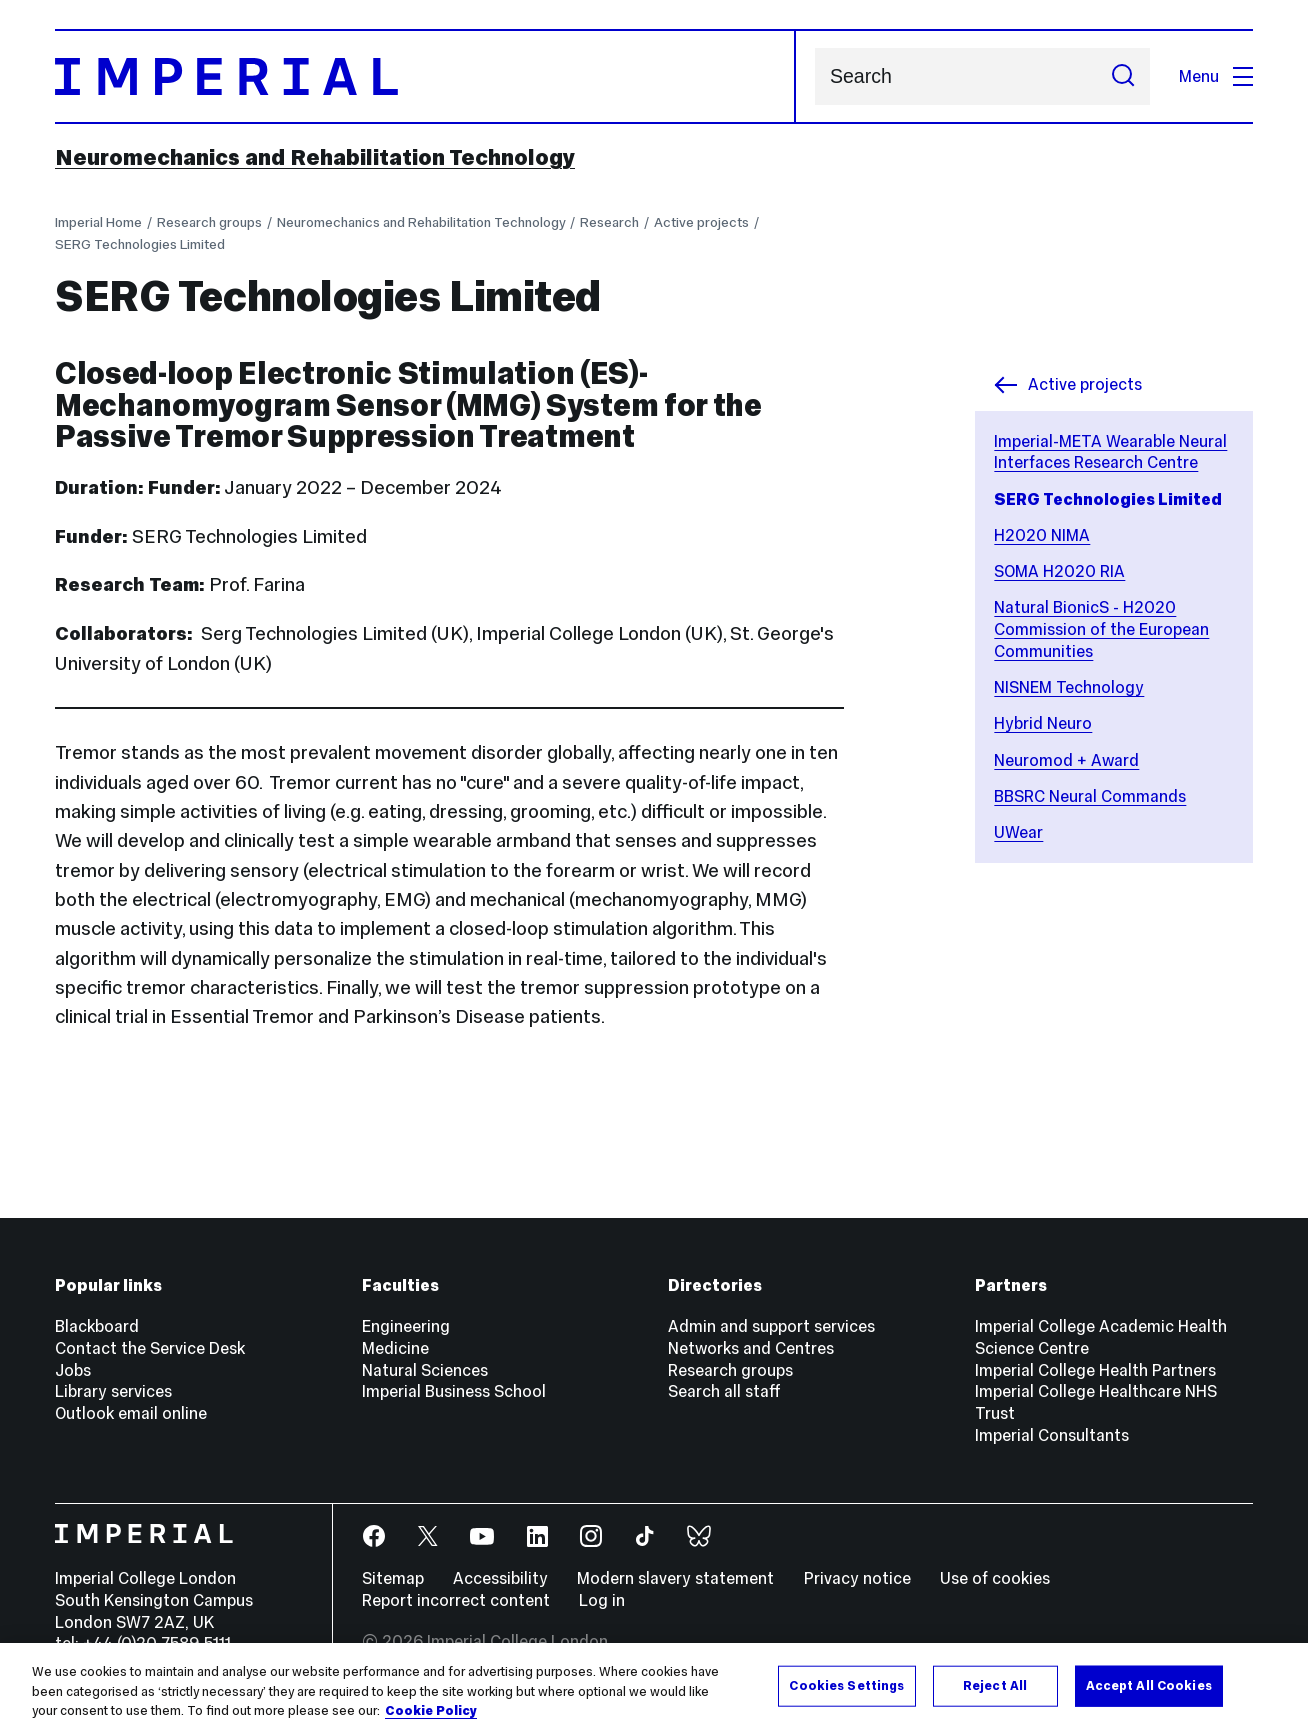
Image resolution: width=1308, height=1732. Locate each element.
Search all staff (724, 1391)
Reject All (995, 1685)
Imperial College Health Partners (1095, 1370)
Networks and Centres (751, 1348)
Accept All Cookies (1149, 1685)
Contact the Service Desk (150, 1348)
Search (814, 76)
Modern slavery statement (675, 1578)
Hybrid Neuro (1043, 723)
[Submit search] (1123, 76)
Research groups (209, 222)
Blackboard (97, 1326)
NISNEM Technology (1069, 687)
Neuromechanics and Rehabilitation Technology (315, 157)
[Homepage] (425, 76)
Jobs (73, 1370)
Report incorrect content (456, 1600)
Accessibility (500, 1578)
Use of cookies (995, 1578)
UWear (1018, 832)
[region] (654, 1687)
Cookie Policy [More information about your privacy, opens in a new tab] (431, 1711)
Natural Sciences (425, 1370)
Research (609, 222)
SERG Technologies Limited (140, 244)
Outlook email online (131, 1413)
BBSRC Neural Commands (1090, 796)
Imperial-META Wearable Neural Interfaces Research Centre (1110, 452)
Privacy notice (857, 1578)
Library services (113, 1391)
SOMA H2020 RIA (1059, 571)
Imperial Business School (454, 1391)
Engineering (406, 1326)
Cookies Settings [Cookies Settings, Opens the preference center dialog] (846, 1685)
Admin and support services (771, 1326)
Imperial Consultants (1052, 1435)
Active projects (701, 222)
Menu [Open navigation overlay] (1216, 76)
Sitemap (393, 1578)
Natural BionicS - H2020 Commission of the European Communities (1101, 628)
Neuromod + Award (1066, 760)
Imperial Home (98, 222)
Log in (602, 1600)
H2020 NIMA (1042, 535)
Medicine (395, 1348)
